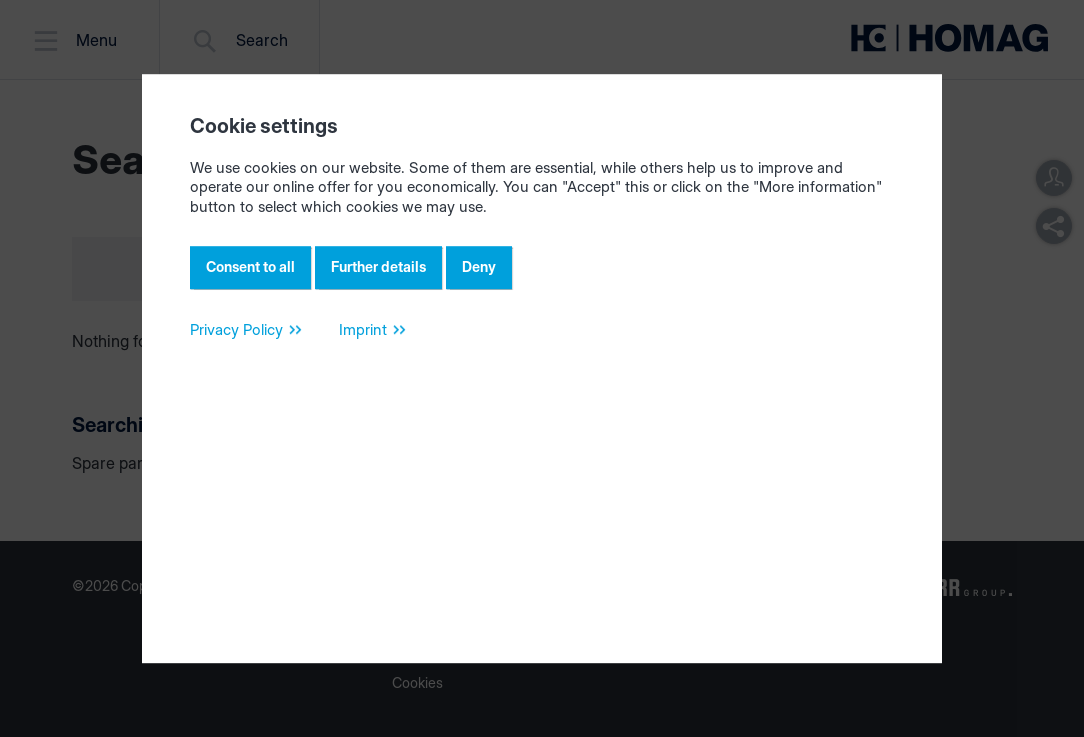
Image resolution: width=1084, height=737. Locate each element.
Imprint (363, 329)
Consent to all (250, 266)
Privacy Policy (236, 329)
